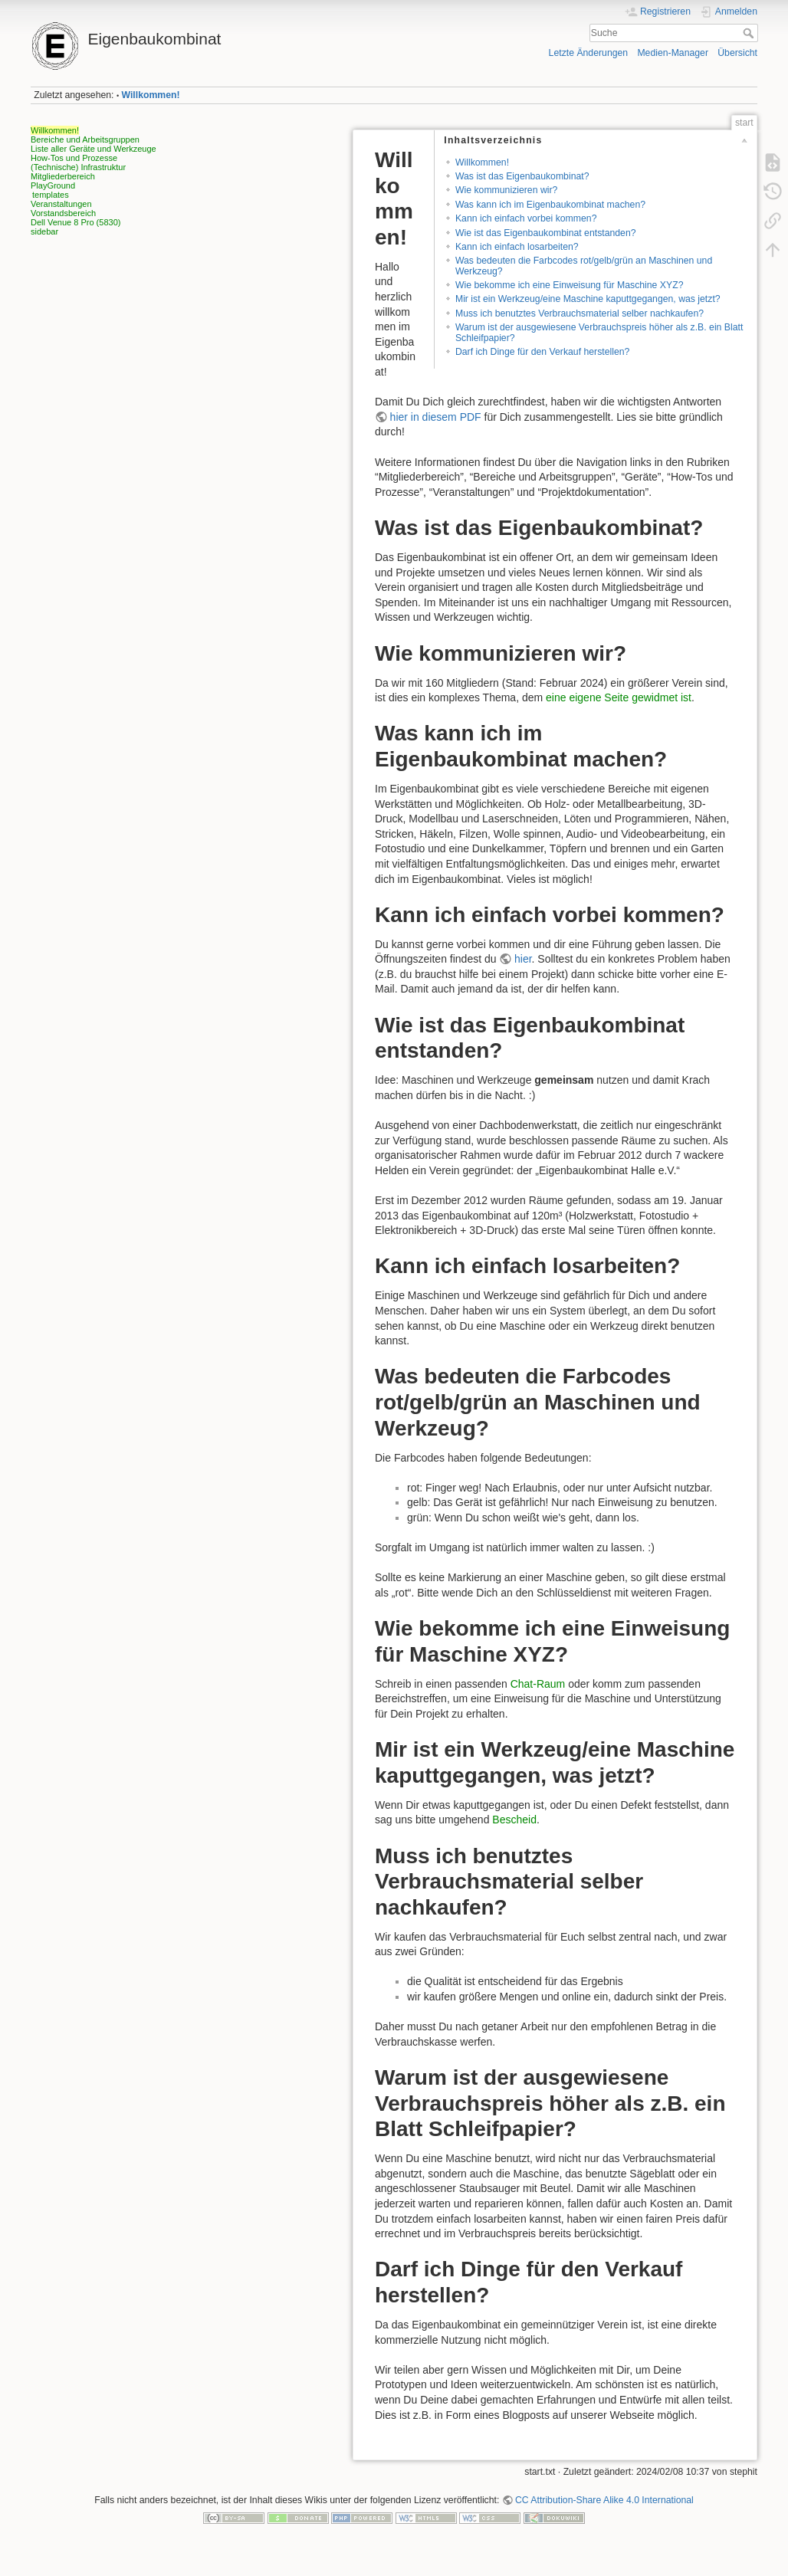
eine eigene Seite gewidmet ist (618, 697)
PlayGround (53, 185)
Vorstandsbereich (63, 213)
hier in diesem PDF (435, 417)
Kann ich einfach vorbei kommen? (526, 218)
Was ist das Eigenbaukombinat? (522, 176)
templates (50, 194)
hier (523, 959)
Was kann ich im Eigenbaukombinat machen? (550, 204)
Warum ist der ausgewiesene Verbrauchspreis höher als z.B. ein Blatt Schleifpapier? (599, 332)
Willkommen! (151, 95)
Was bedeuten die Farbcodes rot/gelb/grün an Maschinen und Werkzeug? (583, 265)
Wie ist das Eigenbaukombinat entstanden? (545, 233)
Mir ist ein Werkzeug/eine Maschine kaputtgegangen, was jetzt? (588, 299)
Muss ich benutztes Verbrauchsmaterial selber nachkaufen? (579, 313)
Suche (750, 33)
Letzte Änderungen (589, 53)
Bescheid (514, 1819)
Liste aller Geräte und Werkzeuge (93, 148)
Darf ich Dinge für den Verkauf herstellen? (542, 351)
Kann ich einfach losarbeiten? (517, 246)
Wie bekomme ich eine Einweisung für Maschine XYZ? (569, 285)
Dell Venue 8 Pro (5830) (75, 222)
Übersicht (737, 53)
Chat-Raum (538, 1684)
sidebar (44, 231)
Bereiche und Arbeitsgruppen (85, 139)
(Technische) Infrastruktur (78, 167)
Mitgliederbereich (63, 176)
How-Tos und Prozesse (74, 157)
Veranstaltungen (61, 203)
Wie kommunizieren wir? (506, 190)
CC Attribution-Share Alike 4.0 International (604, 2500)
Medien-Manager (672, 53)
